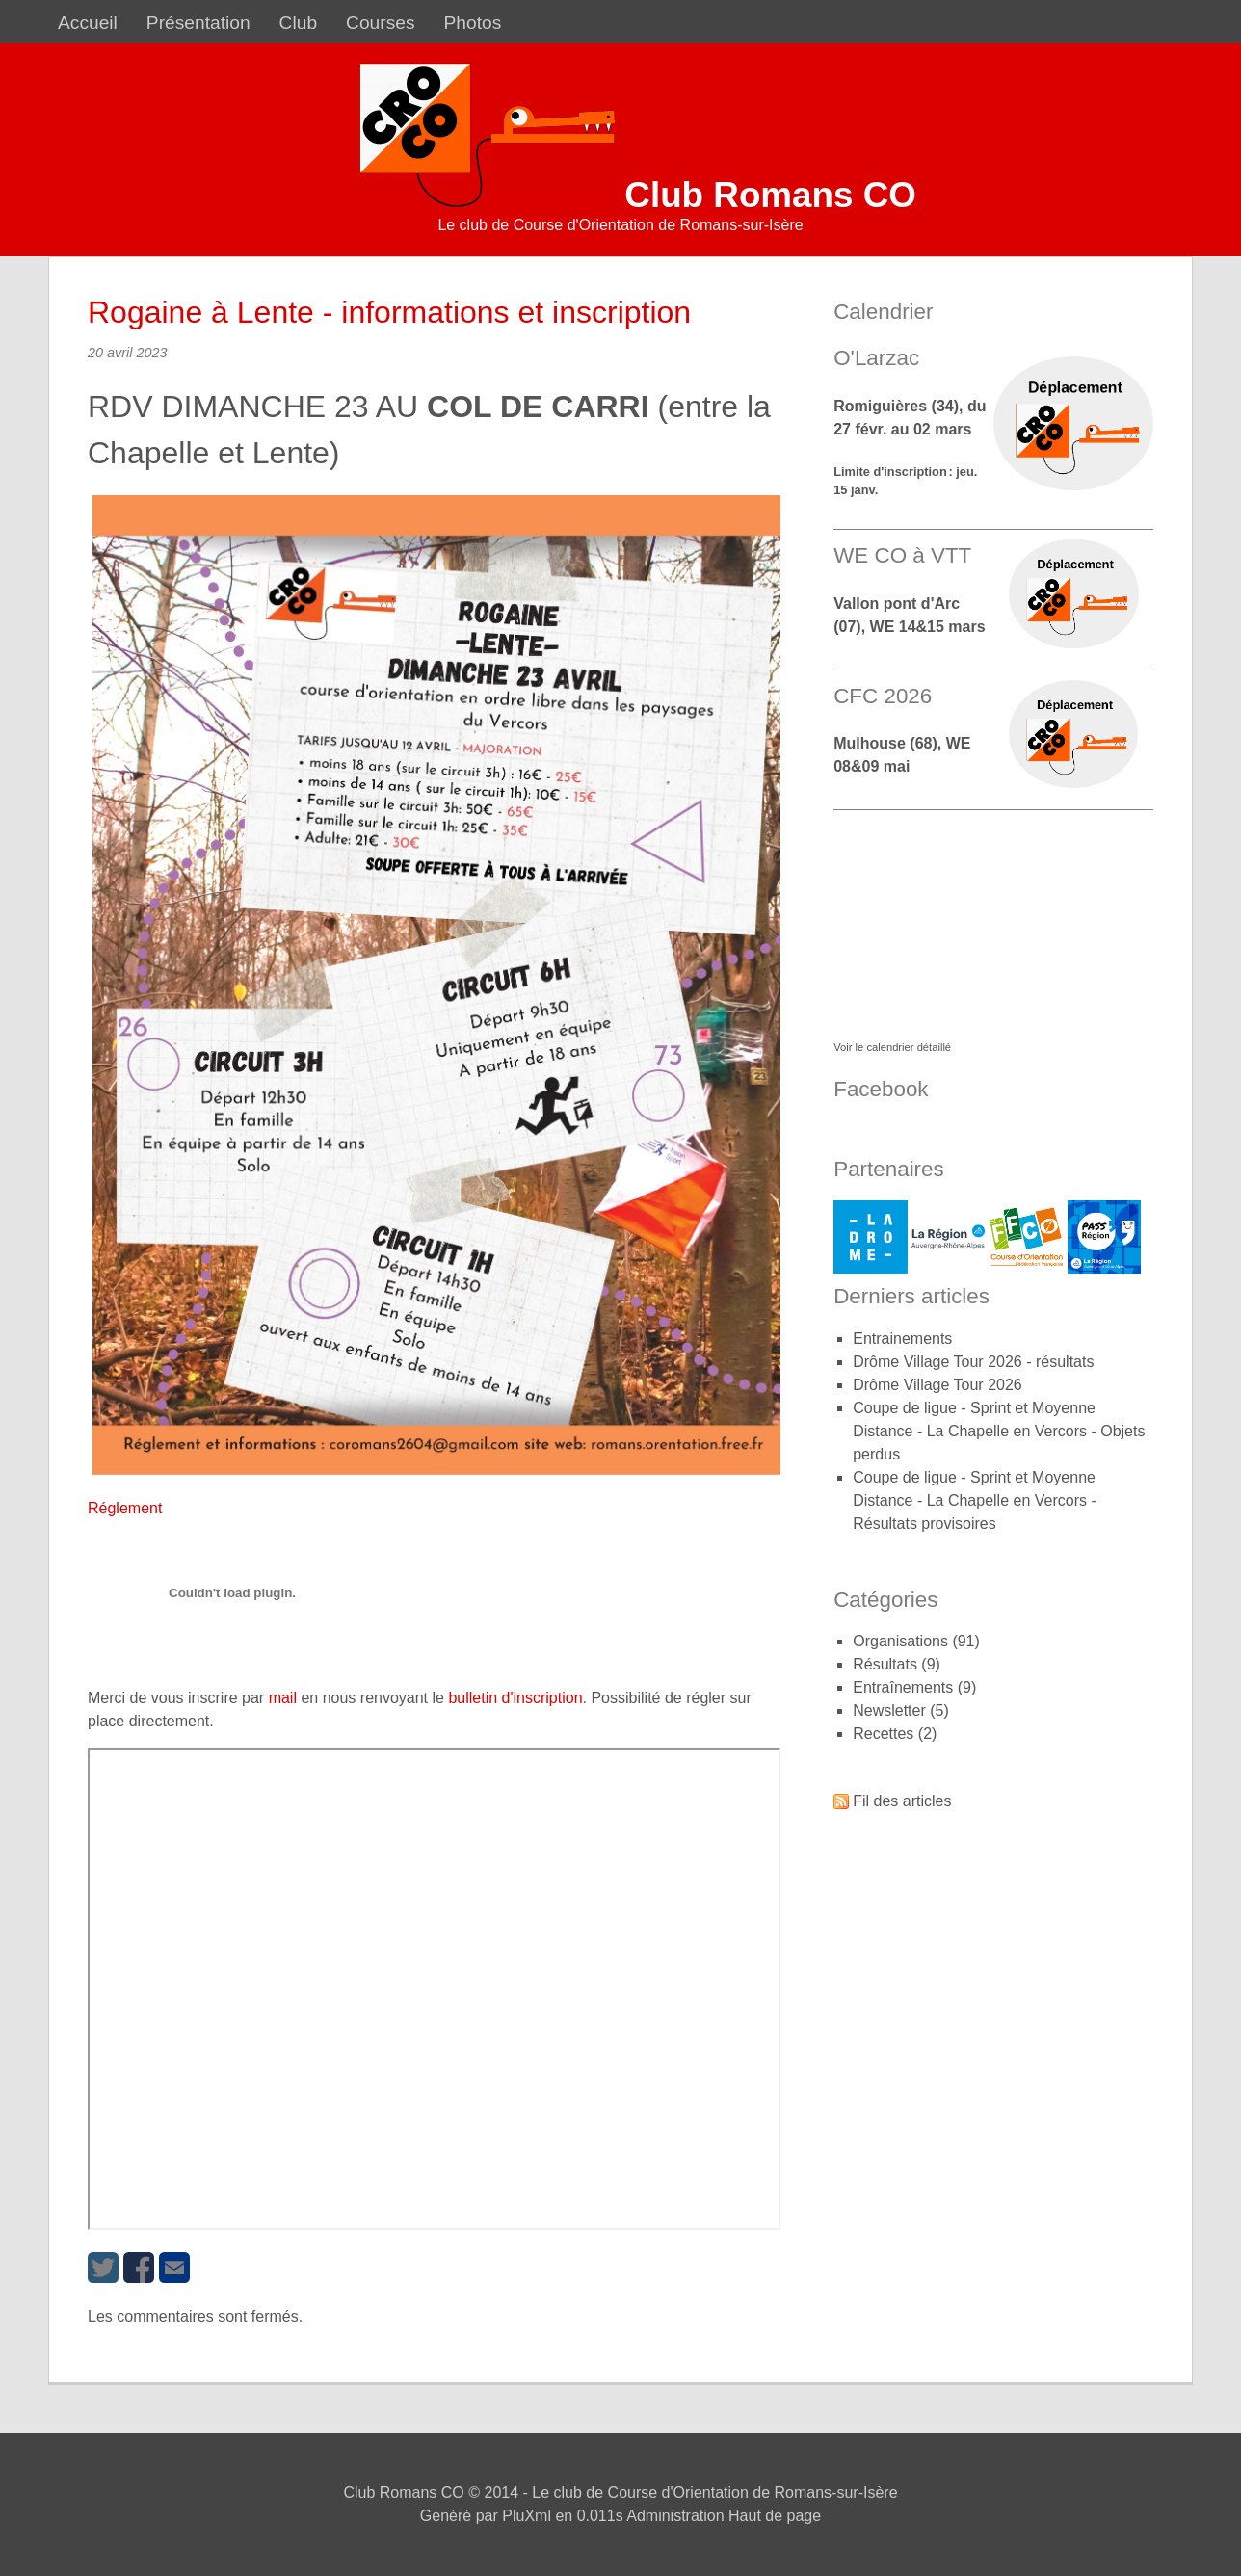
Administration (675, 2516)
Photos (473, 23)
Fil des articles (902, 1801)
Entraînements (903, 1687)
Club (298, 23)
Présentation (198, 23)
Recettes (883, 1733)
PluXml (526, 2516)
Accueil (88, 23)
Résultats (885, 1664)
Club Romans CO (770, 195)
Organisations (900, 1641)
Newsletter (889, 1710)
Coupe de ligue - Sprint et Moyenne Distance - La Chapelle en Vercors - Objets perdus (999, 1431)
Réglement (125, 1508)
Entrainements (902, 1338)
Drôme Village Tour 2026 (937, 1385)
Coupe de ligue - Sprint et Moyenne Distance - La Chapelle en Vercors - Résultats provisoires (974, 1500)
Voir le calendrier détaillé (892, 1047)
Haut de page (774, 2516)
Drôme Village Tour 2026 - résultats (973, 1362)
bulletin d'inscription (515, 1698)
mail (283, 1698)
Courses (380, 23)
